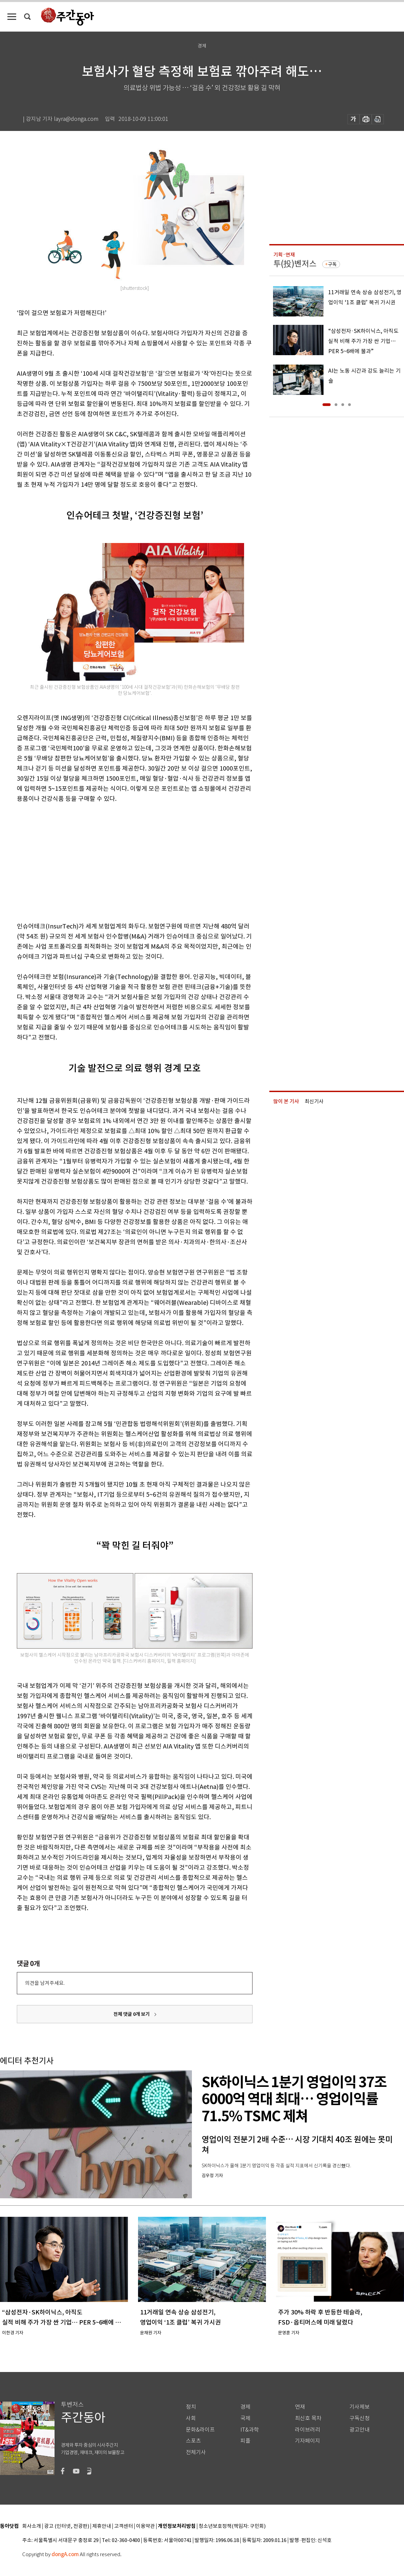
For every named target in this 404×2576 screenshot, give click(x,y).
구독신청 (359, 2418)
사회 (191, 2418)
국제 (245, 2418)
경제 (245, 2407)
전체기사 (196, 2452)
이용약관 (145, 2526)
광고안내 (359, 2430)
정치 (191, 2407)
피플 (245, 2441)
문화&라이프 (200, 2430)
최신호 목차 (308, 2418)
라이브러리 (307, 2430)
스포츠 (193, 2441)
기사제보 (359, 2407)
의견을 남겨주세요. (45, 1983)
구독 (332, 264)
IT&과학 (249, 2430)
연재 (300, 2407)
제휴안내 (101, 2526)
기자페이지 (307, 2441)
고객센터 (123, 2526)
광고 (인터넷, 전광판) (66, 2526)
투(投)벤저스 (294, 264)
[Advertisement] (97, 861)
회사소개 (31, 2526)
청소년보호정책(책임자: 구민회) (232, 2526)
